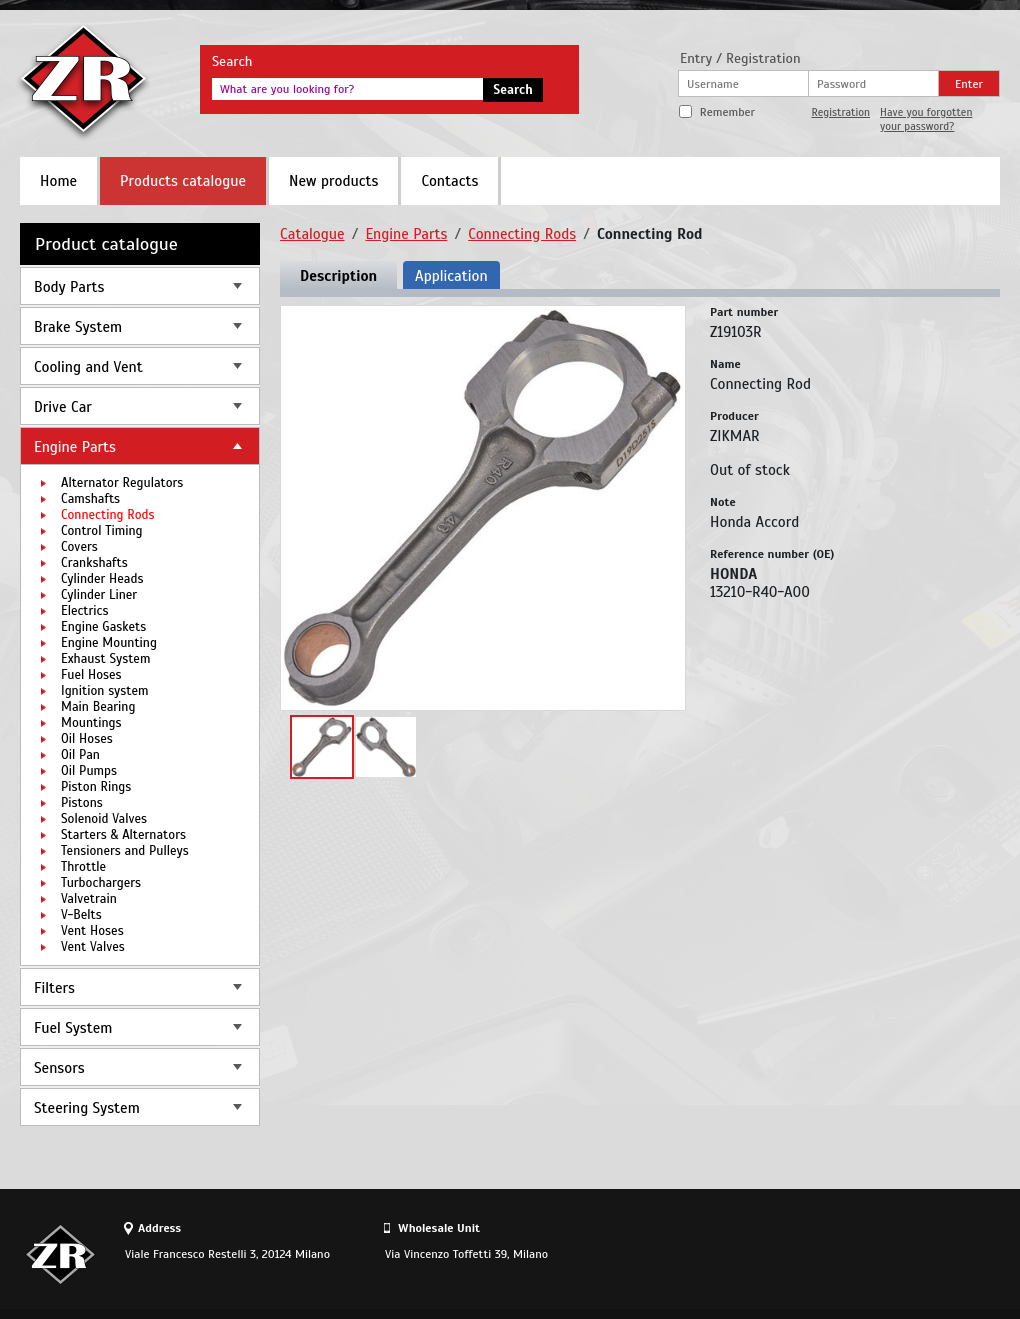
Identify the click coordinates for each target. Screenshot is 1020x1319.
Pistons (82, 803)
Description (338, 276)
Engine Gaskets (103, 627)
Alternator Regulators (122, 483)
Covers (79, 547)
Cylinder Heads (102, 579)
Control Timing (102, 531)
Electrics (84, 611)
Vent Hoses (92, 931)
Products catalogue (183, 181)
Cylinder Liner (99, 595)
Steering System (87, 1108)
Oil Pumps (89, 771)
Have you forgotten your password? (926, 119)
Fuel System (73, 1028)
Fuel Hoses (91, 675)
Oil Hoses (87, 739)
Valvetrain (89, 899)
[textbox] (347, 89)
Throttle (83, 867)
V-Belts (81, 915)
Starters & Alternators (123, 835)
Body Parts (69, 287)
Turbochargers (101, 883)
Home (58, 181)
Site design (889, 1254)
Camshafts (90, 499)
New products (333, 181)
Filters (54, 988)
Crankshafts (94, 563)
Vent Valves (93, 947)
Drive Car (63, 407)
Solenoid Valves (104, 819)
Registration (840, 112)
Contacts (449, 181)
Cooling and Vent (88, 367)
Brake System (78, 327)
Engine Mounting (109, 643)
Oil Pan (80, 755)
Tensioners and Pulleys (125, 851)
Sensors (59, 1068)
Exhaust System (105, 659)
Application (451, 276)
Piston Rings (96, 787)
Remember (727, 112)
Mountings (91, 723)
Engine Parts (75, 447)
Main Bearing (98, 707)
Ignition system (105, 691)
